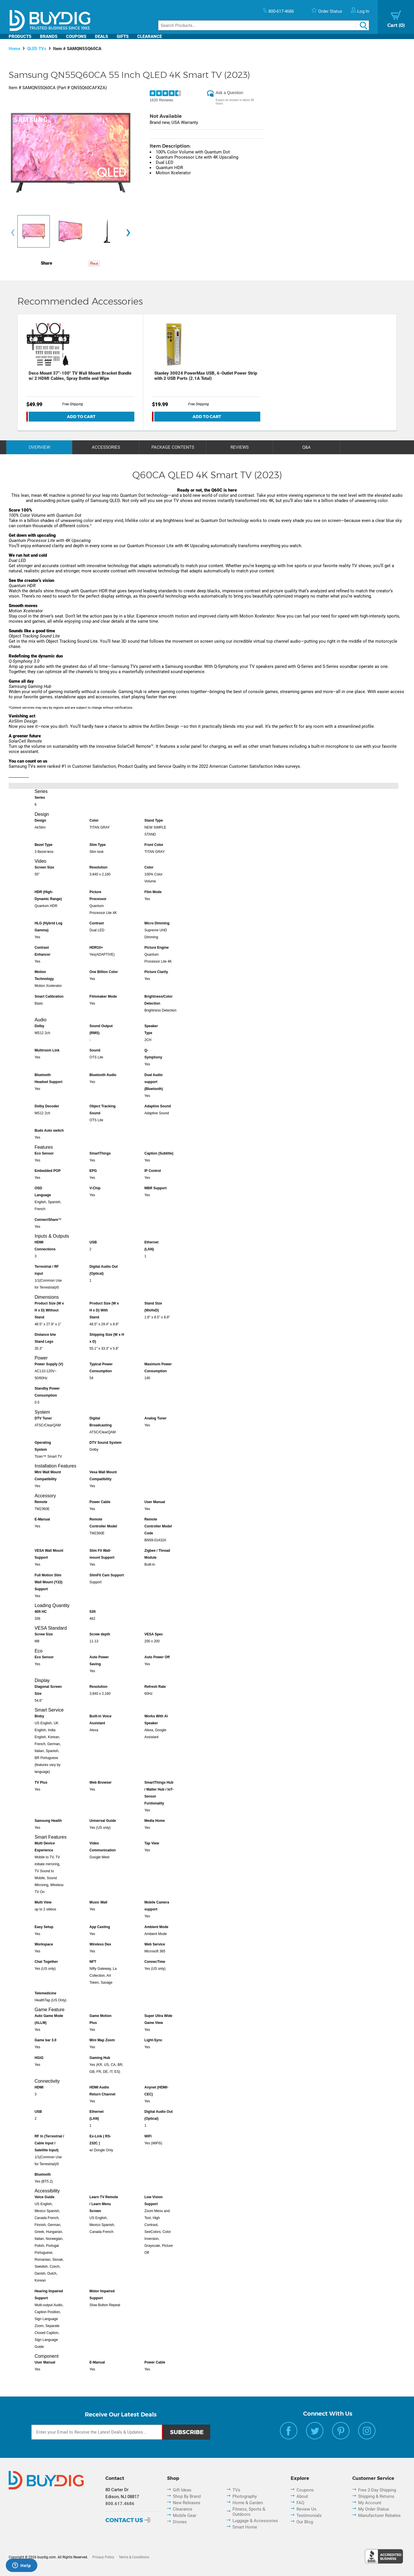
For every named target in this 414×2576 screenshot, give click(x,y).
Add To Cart (81, 416)
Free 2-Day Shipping (377, 2490)
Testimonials (309, 2515)
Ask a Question (229, 92)
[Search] (263, 25)
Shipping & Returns (376, 2496)
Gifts (123, 36)
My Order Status (373, 2509)
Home (14, 48)
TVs (236, 2490)
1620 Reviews (161, 100)
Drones (180, 2521)
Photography (244, 2496)
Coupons (76, 36)
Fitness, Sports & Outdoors (248, 2512)
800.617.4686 (119, 2503)
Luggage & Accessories (255, 2520)
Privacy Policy (103, 2557)
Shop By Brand (187, 2496)
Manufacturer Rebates (379, 2515)
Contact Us (124, 2520)
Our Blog (304, 2521)
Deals (101, 36)
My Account (369, 2502)
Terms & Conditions (134, 2557)
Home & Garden (247, 2502)
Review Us (306, 2509)
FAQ (300, 2502)
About (302, 2496)
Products (20, 36)
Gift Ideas (182, 2490)
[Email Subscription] (96, 2432)
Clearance (149, 36)
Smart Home (244, 2527)
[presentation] (12, 232)
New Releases (186, 2502)
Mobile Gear (184, 2515)
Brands (48, 36)
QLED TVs (36, 48)
